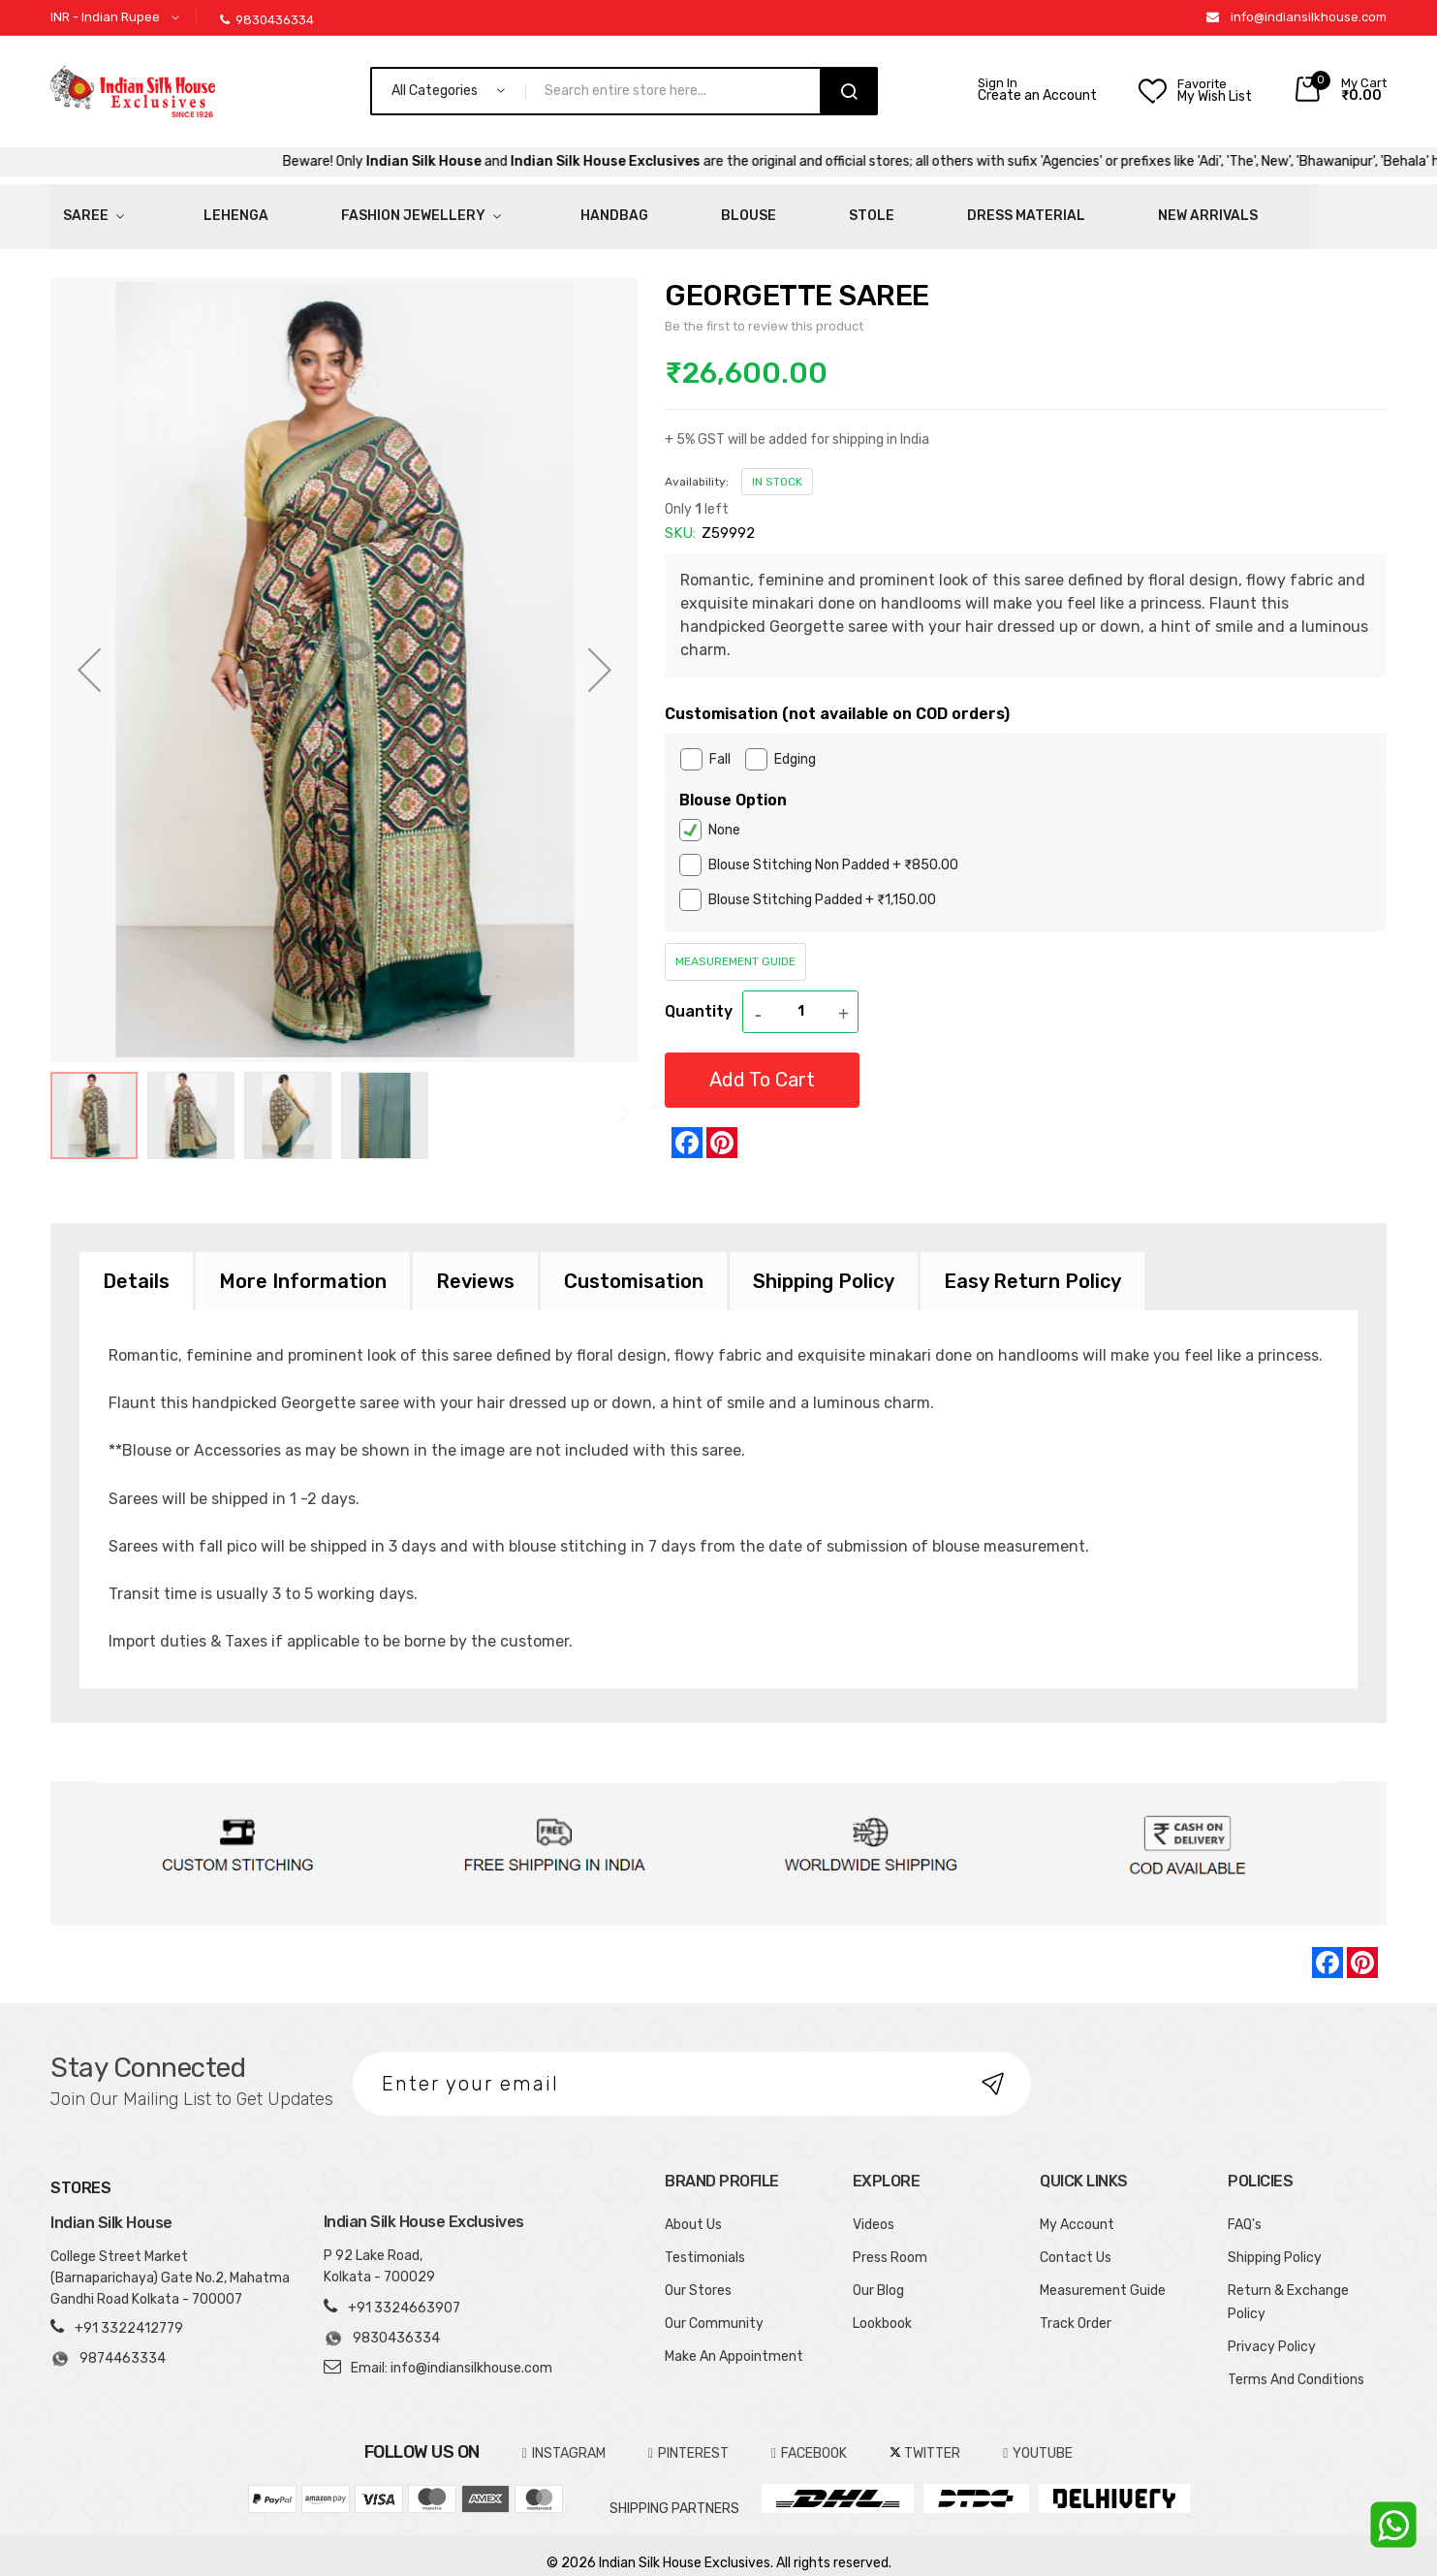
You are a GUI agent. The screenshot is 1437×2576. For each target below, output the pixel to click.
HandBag (472, 208)
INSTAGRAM (564, 2437)
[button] (118, 18)
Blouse (567, 208)
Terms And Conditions (1296, 2363)
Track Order (1075, 2307)
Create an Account (1037, 96)
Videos (873, 2208)
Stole (651, 208)
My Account (1077, 2208)
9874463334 (108, 2343)
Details (136, 1264)
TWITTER (925, 2437)
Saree (73, 208)
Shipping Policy (823, 1264)
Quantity (699, 995)
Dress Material (767, 208)
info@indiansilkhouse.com (1309, 17)
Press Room (890, 2241)
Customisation (633, 1264)
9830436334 (267, 20)
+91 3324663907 (404, 2291)
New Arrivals (910, 208)
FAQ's (1245, 2208)
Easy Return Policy (1032, 1264)
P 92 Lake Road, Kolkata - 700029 (379, 2250)
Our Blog (878, 2274)
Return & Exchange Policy (1288, 2286)
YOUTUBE (1038, 2437)
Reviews (475, 1264)
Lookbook (882, 2307)
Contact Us (1075, 2241)
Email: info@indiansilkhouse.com (451, 2351)
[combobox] (681, 91)
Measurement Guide (735, 945)
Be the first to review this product (764, 309)
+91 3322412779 (129, 2313)
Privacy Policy (1272, 2330)
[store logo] (132, 91)
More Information (303, 1264)
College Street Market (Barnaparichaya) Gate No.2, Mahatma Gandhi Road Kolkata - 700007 (170, 2262)
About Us (693, 2208)
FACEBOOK (809, 2437)
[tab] (136, 1265)
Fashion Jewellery (316, 208)
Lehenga (177, 208)
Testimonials (705, 2241)
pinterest (688, 2437)
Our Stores (698, 2274)
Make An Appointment (734, 2340)
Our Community (714, 2307)
